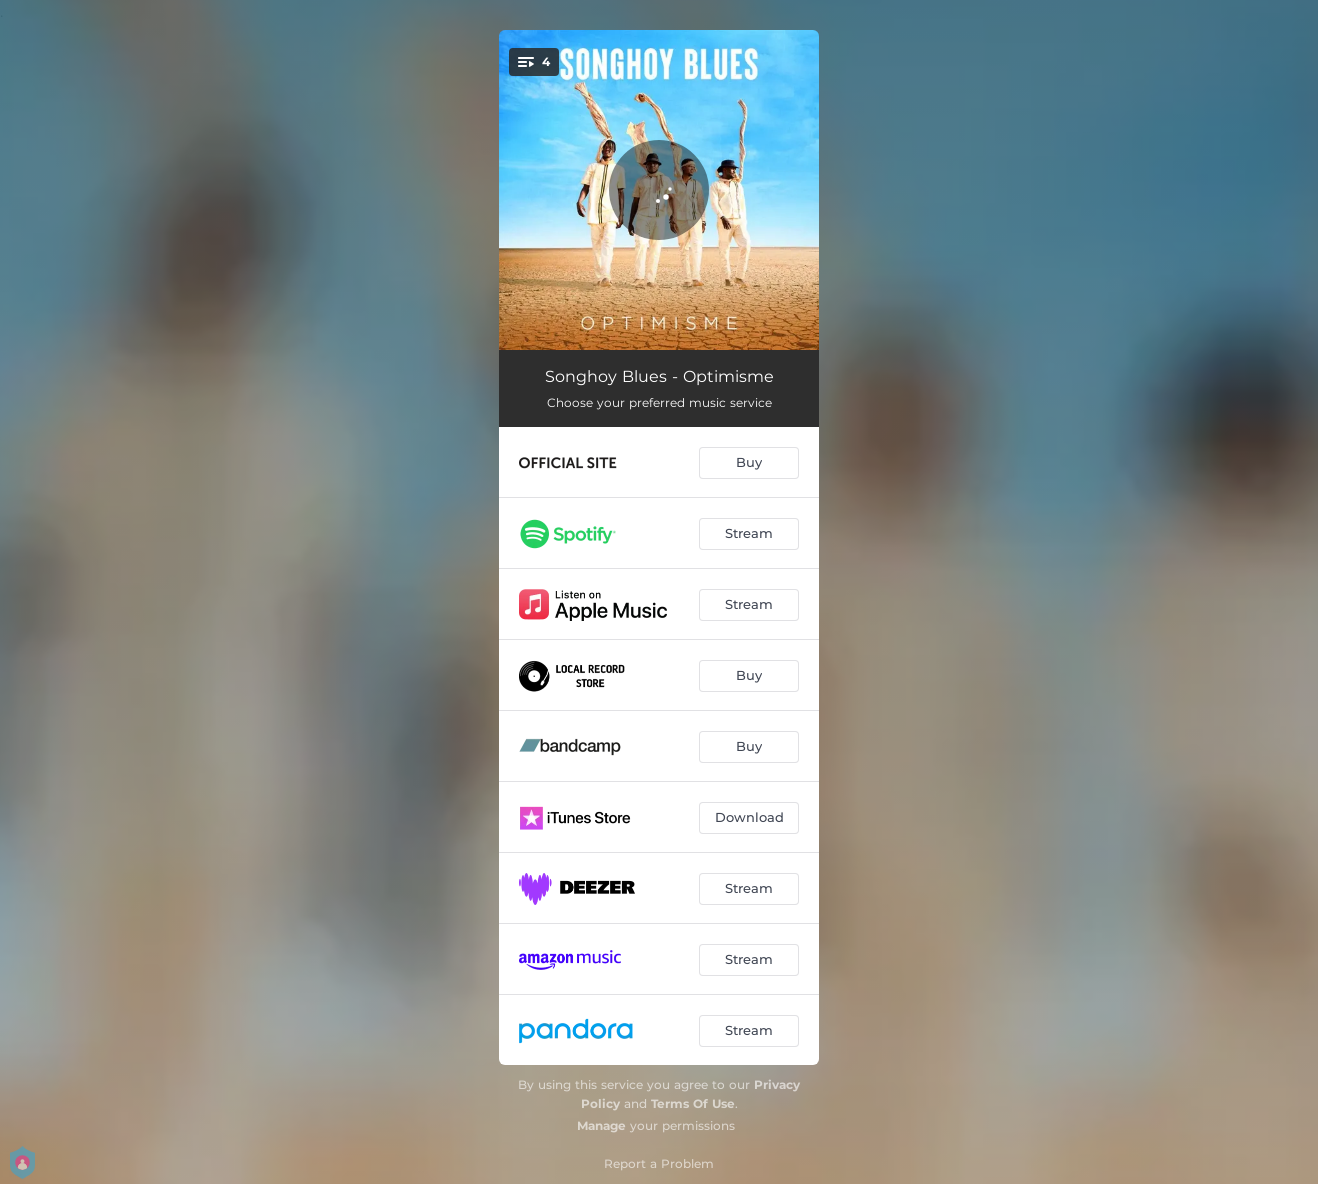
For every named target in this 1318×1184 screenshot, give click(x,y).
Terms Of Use (693, 1103)
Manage (601, 1125)
